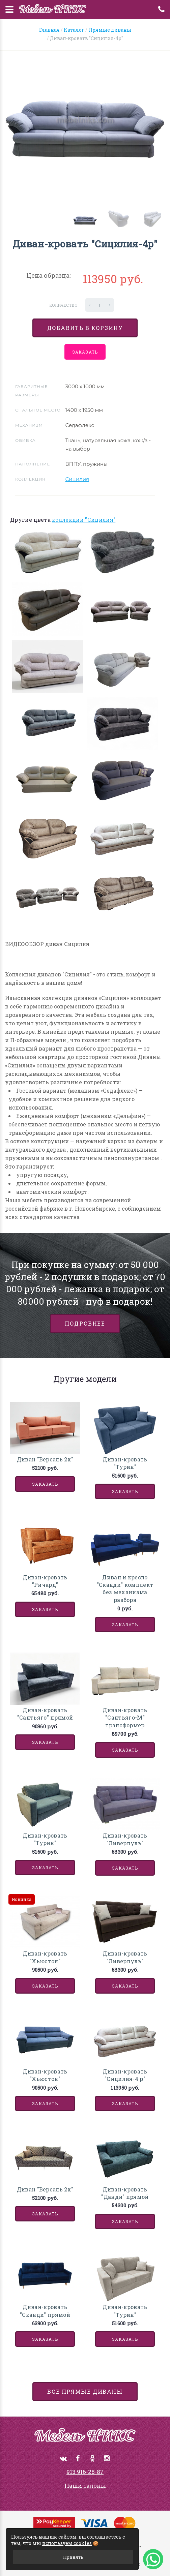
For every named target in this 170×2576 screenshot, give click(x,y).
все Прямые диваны (84, 2391)
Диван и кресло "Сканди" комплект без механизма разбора (125, 1588)
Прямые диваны (109, 30)
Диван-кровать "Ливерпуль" (125, 1839)
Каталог (74, 30)
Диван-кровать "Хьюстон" (45, 1957)
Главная (49, 30)
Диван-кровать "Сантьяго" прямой (45, 1713)
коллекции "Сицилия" (83, 519)
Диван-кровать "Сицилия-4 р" (125, 2075)
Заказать (85, 352)
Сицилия (77, 479)
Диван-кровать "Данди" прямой (124, 2193)
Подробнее (85, 1323)
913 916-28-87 (85, 2472)
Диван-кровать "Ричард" (45, 1581)
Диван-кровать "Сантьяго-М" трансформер (125, 1717)
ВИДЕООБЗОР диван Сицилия (47, 943)
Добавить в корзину (85, 327)
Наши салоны (85, 2485)
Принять (73, 2557)
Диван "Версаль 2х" (45, 1459)
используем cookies (67, 2543)
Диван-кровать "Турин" (125, 1463)
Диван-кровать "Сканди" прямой (45, 2310)
